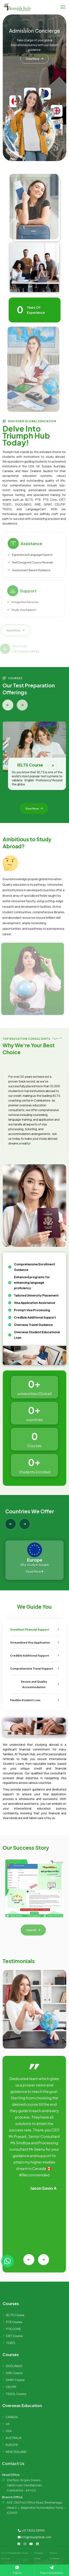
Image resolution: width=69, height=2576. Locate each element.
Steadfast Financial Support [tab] (34, 1629)
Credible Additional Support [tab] (34, 1655)
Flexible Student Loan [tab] (34, 1700)
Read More (34, 1571)
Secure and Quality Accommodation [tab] (40, 1684)
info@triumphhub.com (35, 2537)
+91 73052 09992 (31, 2530)
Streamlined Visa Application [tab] (34, 1642)
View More (34, 58)
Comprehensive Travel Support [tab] (34, 1668)
